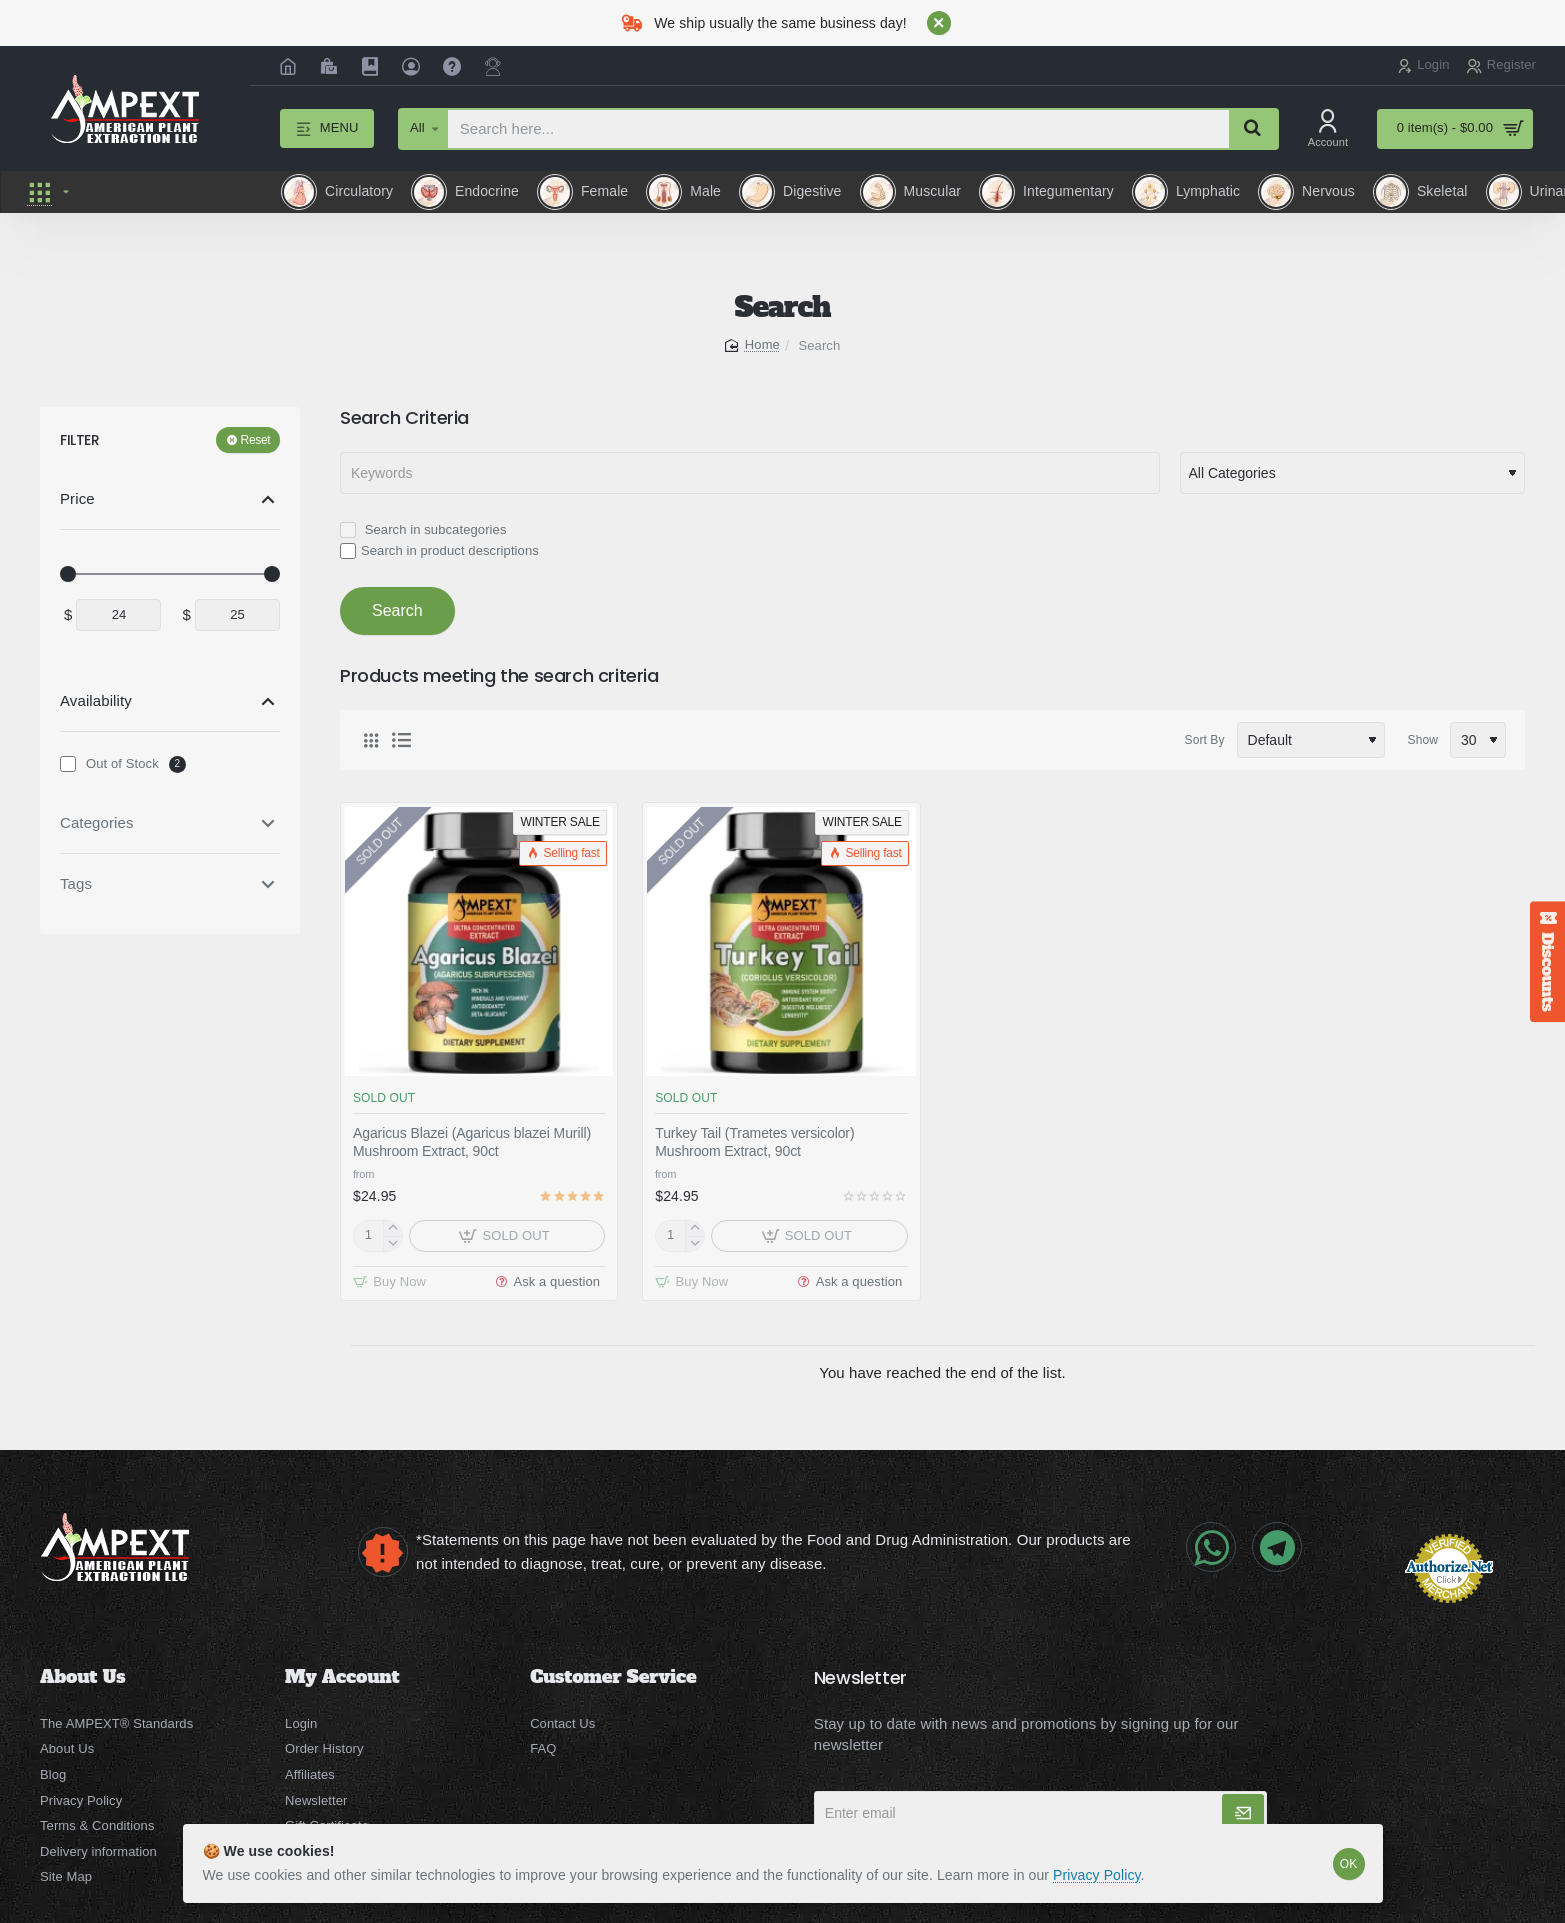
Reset (256, 440)
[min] (118, 614)
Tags (76, 883)
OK (1348, 1864)
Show (1423, 740)
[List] (401, 740)
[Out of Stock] (68, 764)
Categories (97, 822)
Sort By (1205, 740)
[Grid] (371, 740)
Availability (96, 700)
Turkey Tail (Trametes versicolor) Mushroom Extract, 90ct (754, 1142)
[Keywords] (750, 473)
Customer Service (613, 1677)
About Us (82, 1677)
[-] (392, 1243)
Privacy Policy (1097, 1875)
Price (77, 498)
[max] (237, 614)
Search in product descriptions (439, 551)
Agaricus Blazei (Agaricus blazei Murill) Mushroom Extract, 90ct (472, 1142)
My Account (342, 1677)
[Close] (939, 23)
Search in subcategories (423, 530)
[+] (392, 1228)
